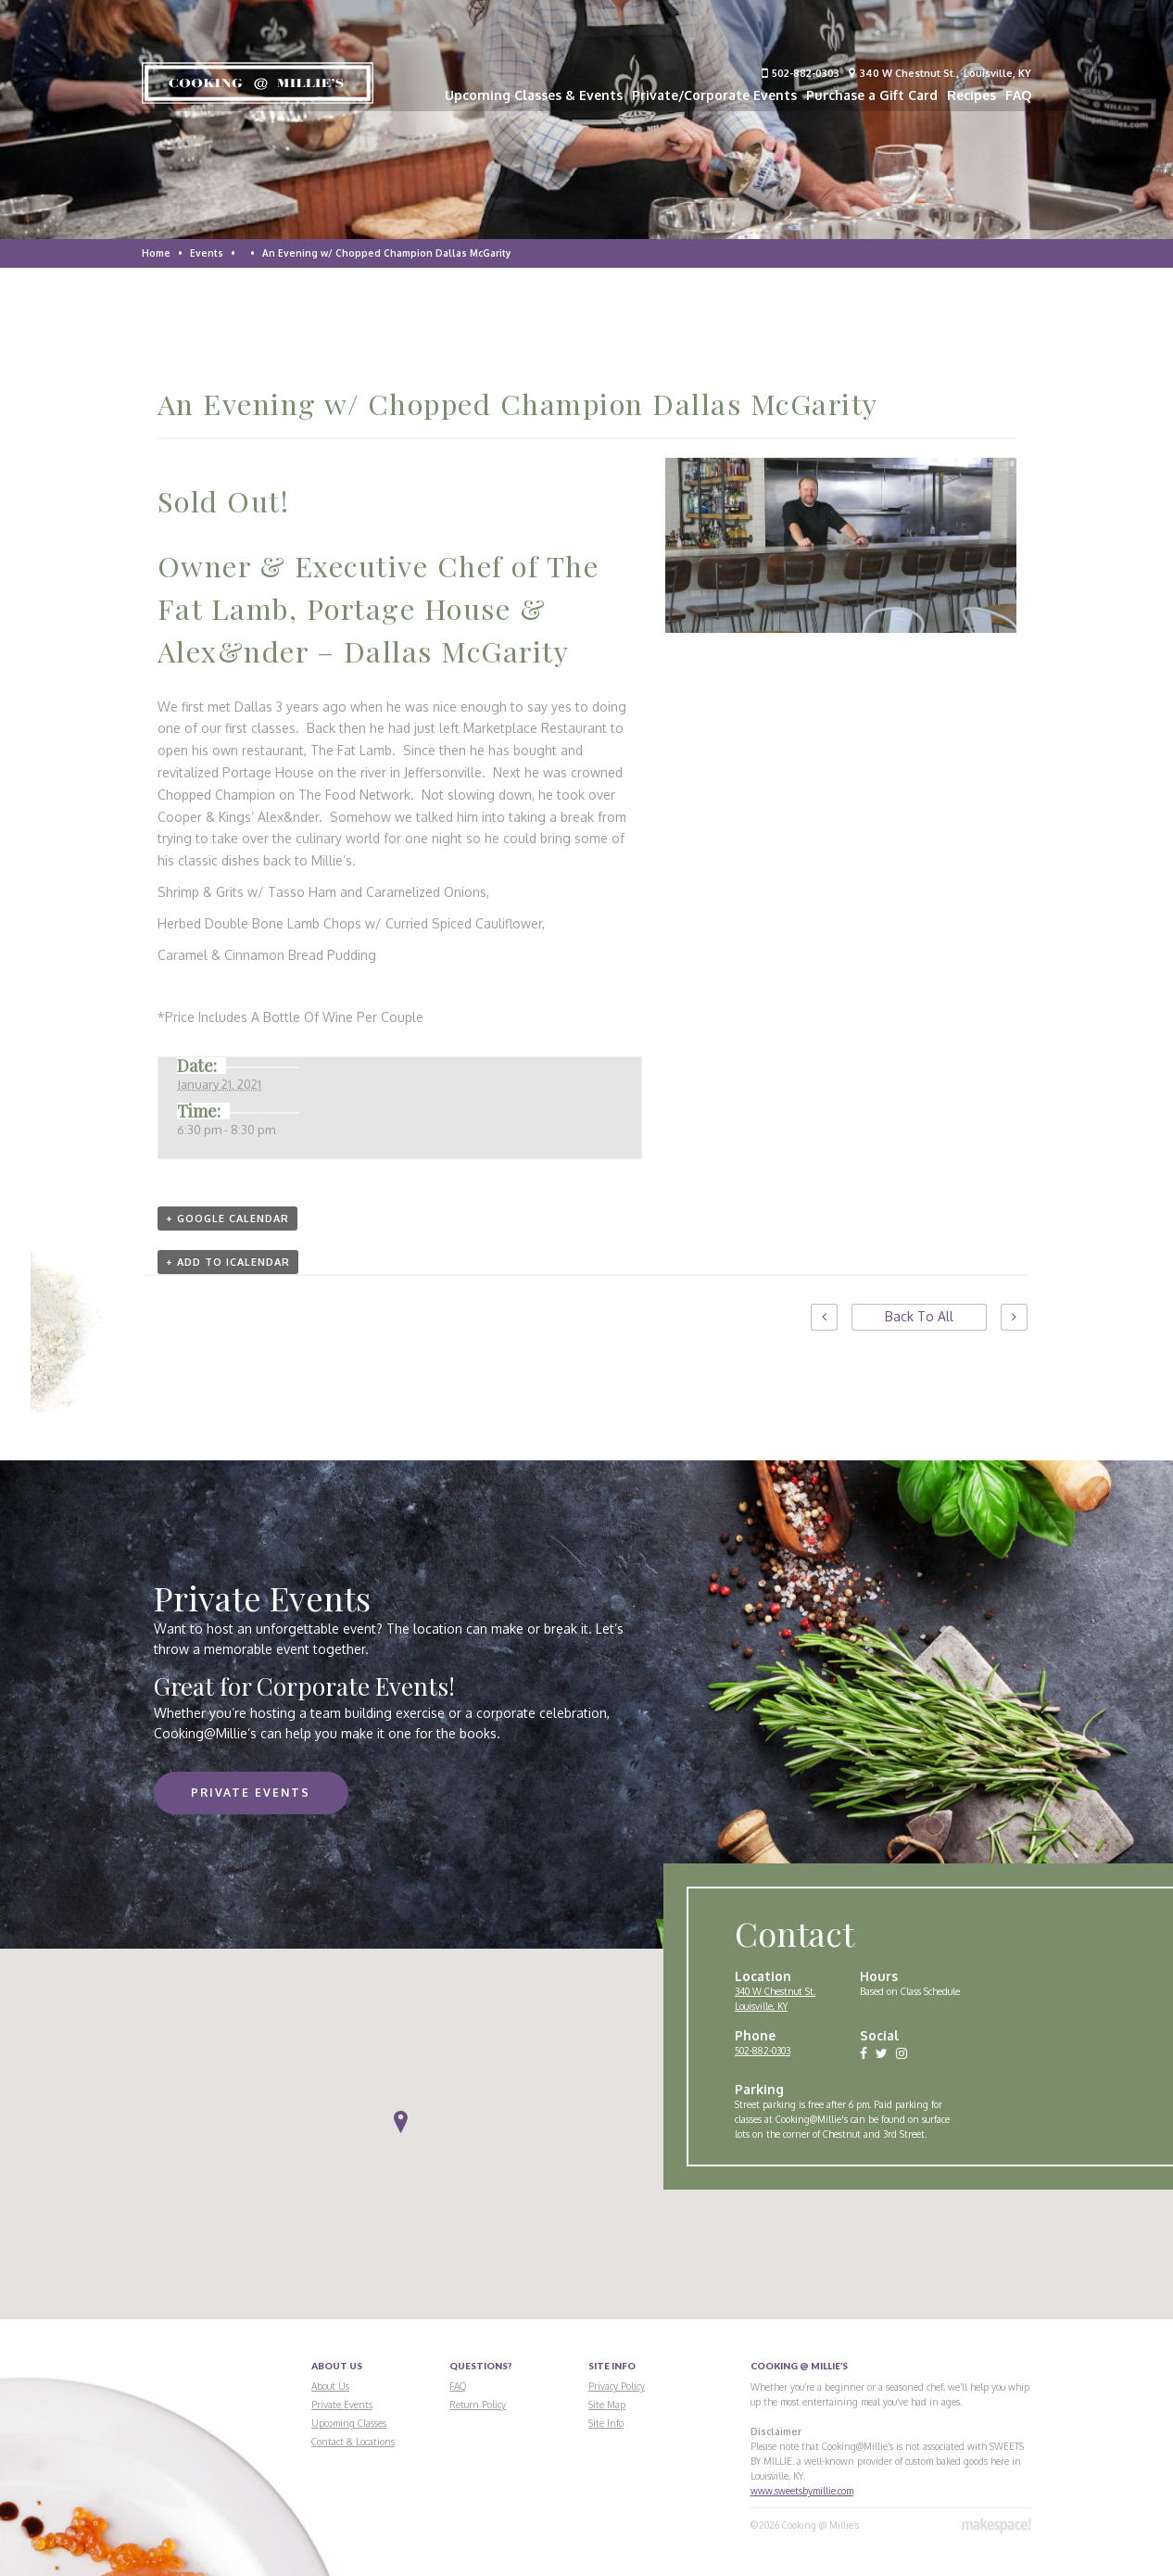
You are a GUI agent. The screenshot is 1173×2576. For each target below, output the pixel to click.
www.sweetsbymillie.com (801, 2490)
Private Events (250, 1792)
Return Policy (477, 2404)
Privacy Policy (616, 2386)
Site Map (606, 2404)
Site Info (606, 2423)
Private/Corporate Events (714, 95)
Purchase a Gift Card (872, 95)
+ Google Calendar (227, 1218)
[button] (401, 2122)
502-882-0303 (800, 73)
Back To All (919, 1316)
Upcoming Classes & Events (534, 95)
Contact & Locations (353, 2441)
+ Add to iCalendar (228, 1262)
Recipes (971, 95)
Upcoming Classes (348, 2423)
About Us (330, 2386)
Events (206, 253)
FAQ (1018, 95)
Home (156, 253)
